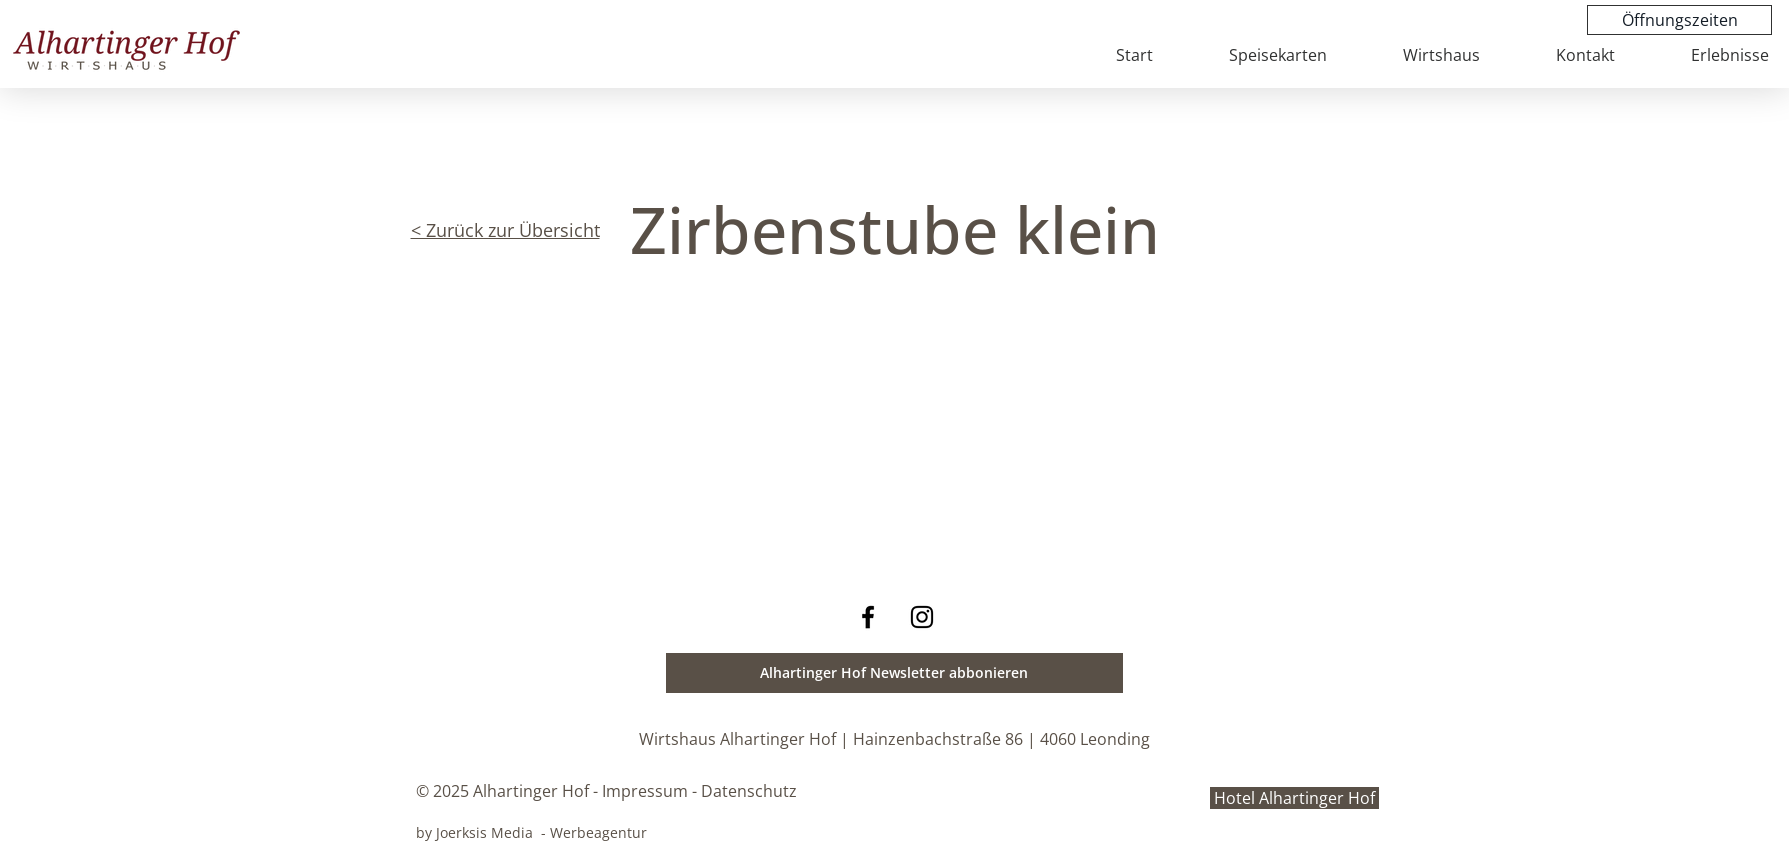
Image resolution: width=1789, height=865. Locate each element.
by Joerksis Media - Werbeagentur (531, 832)
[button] (894, 673)
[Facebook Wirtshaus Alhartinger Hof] (868, 617)
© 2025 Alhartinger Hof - (507, 791)
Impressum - (649, 791)
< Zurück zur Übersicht (505, 230)
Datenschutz (749, 791)
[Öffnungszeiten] (1679, 20)
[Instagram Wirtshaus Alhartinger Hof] (922, 617)
